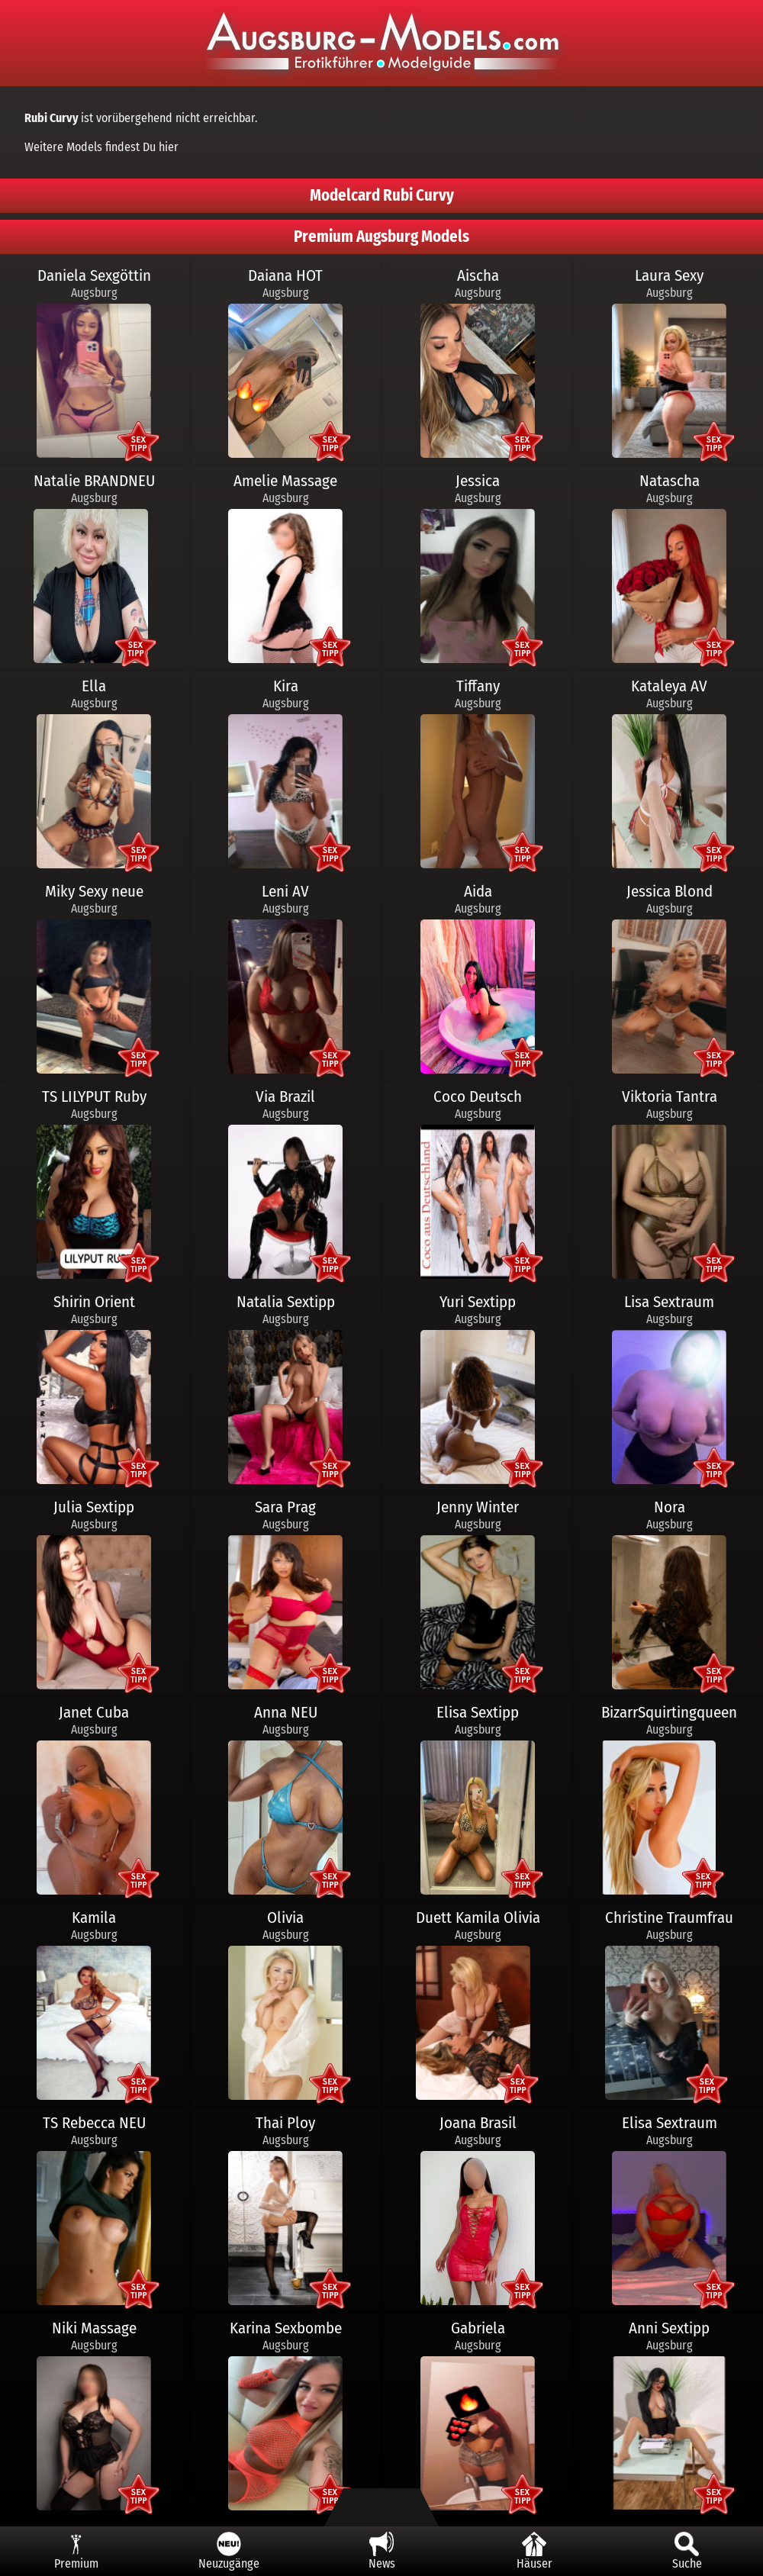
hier (169, 147)
